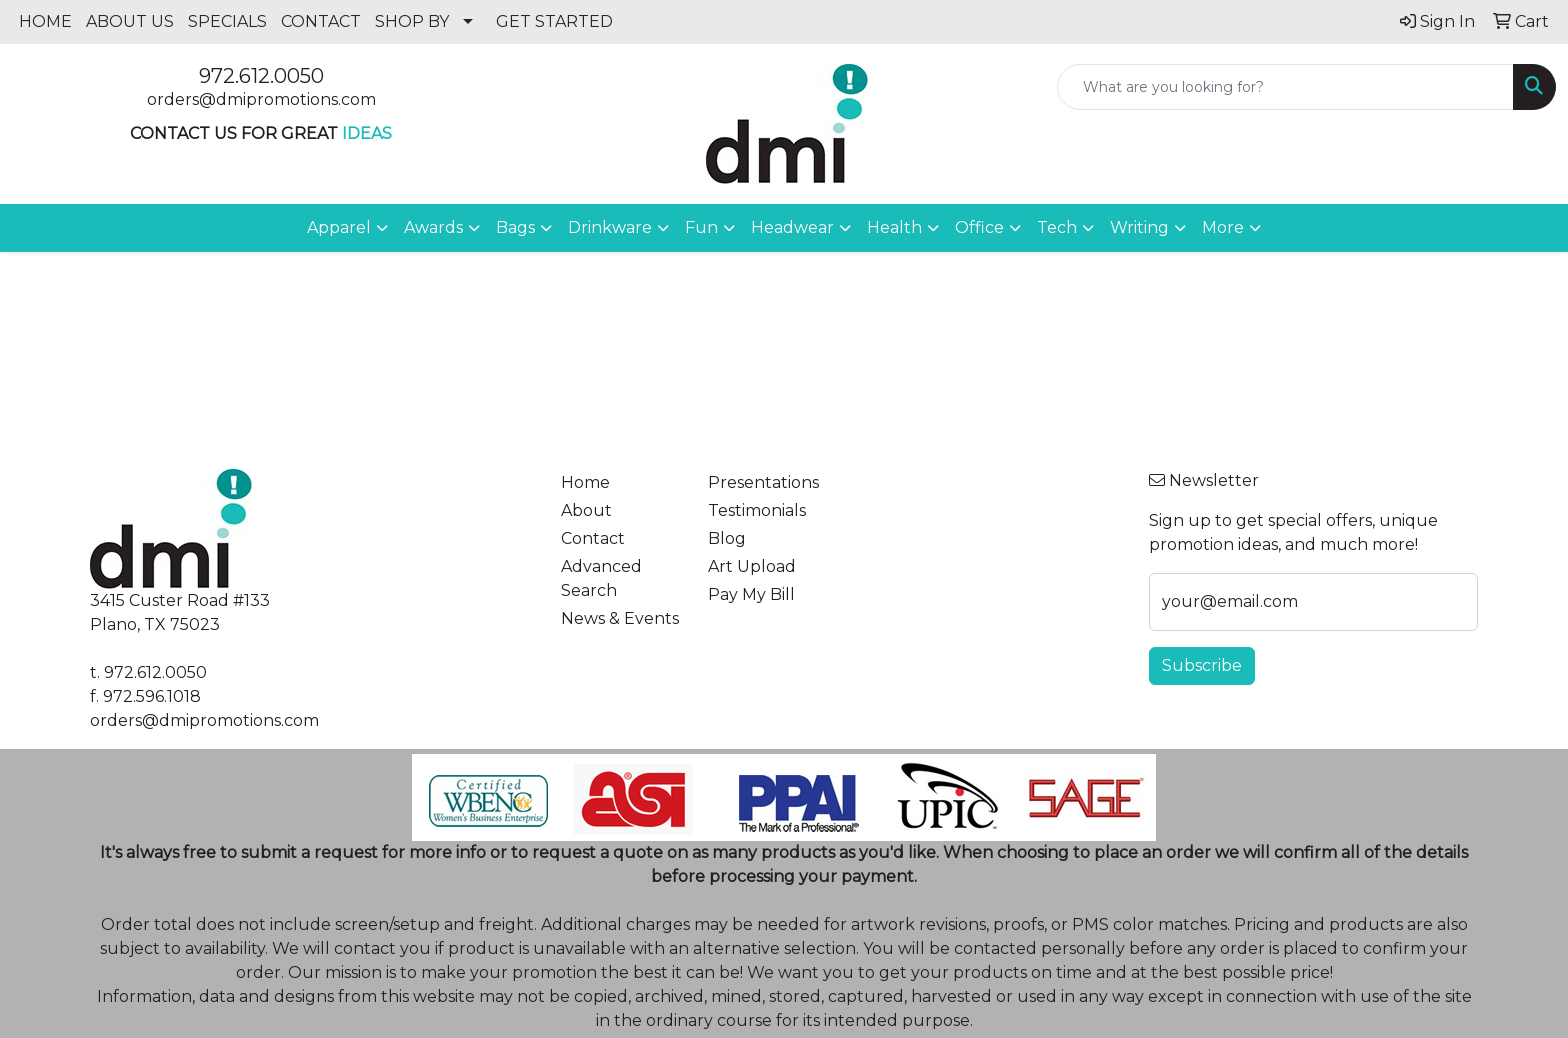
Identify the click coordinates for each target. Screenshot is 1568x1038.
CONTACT (321, 21)
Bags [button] (515, 227)
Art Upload (752, 566)
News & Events (620, 618)
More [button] (1223, 227)
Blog (727, 538)
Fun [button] (701, 227)
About (586, 510)
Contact (593, 538)
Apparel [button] (339, 227)
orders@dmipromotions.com (261, 99)
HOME (45, 21)
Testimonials (757, 510)
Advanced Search (601, 578)
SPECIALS (227, 21)
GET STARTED (554, 21)
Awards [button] (433, 227)
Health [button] (894, 227)
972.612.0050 (261, 76)
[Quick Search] (1285, 87)
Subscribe (1202, 665)
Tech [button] (1057, 227)
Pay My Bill (751, 594)
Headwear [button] (792, 227)
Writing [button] (1139, 227)
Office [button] (979, 227)
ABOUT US (130, 21)
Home (585, 482)
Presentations (763, 482)
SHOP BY (412, 21)
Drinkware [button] (610, 227)
